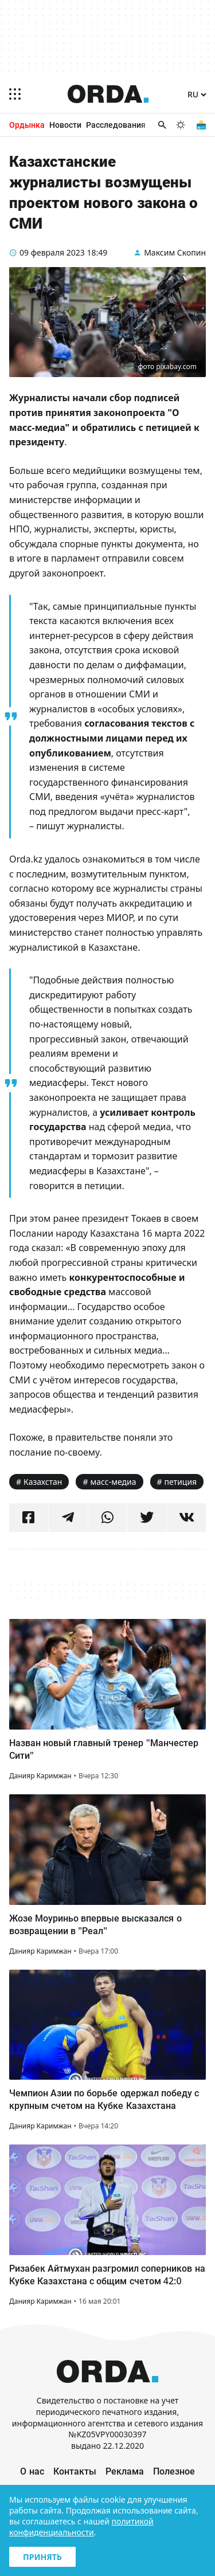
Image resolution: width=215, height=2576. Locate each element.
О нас (32, 2471)
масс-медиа (113, 1481)
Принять (42, 2556)
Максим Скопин (175, 252)
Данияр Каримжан (40, 1776)
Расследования (116, 124)
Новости (65, 124)
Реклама (124, 2471)
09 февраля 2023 (52, 252)
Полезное (174, 2471)
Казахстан (43, 1481)
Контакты (74, 2471)
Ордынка (27, 124)
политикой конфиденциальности (81, 2527)
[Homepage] (108, 94)
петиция (181, 1481)
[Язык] (196, 95)
